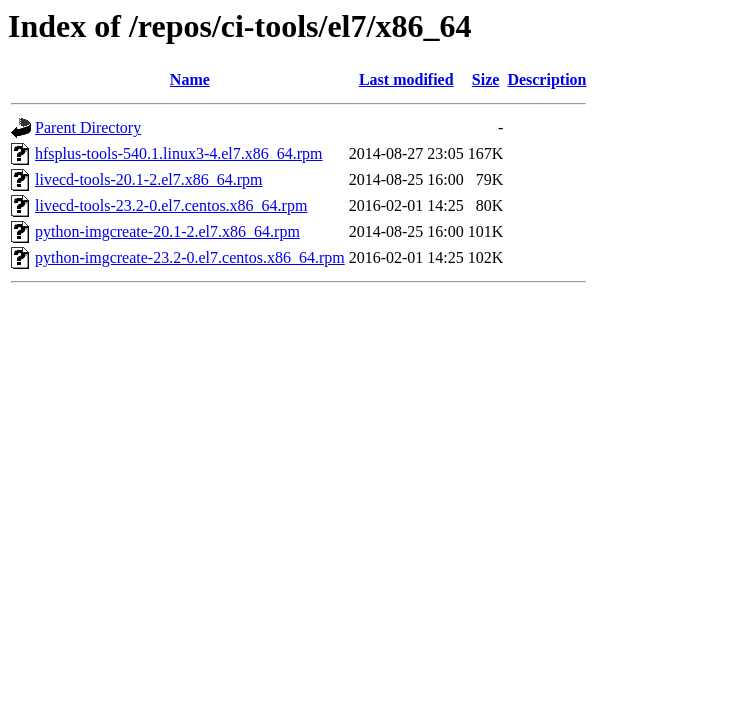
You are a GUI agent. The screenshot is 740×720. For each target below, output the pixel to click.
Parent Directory (88, 127)
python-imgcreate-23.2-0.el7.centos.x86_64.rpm (190, 257)
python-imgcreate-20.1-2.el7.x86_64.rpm (167, 231)
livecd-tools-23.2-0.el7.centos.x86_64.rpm (171, 205)
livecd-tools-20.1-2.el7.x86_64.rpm (149, 179)
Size (486, 79)
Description (546, 79)
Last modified (406, 79)
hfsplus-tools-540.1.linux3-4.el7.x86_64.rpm (179, 153)
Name (190, 79)
